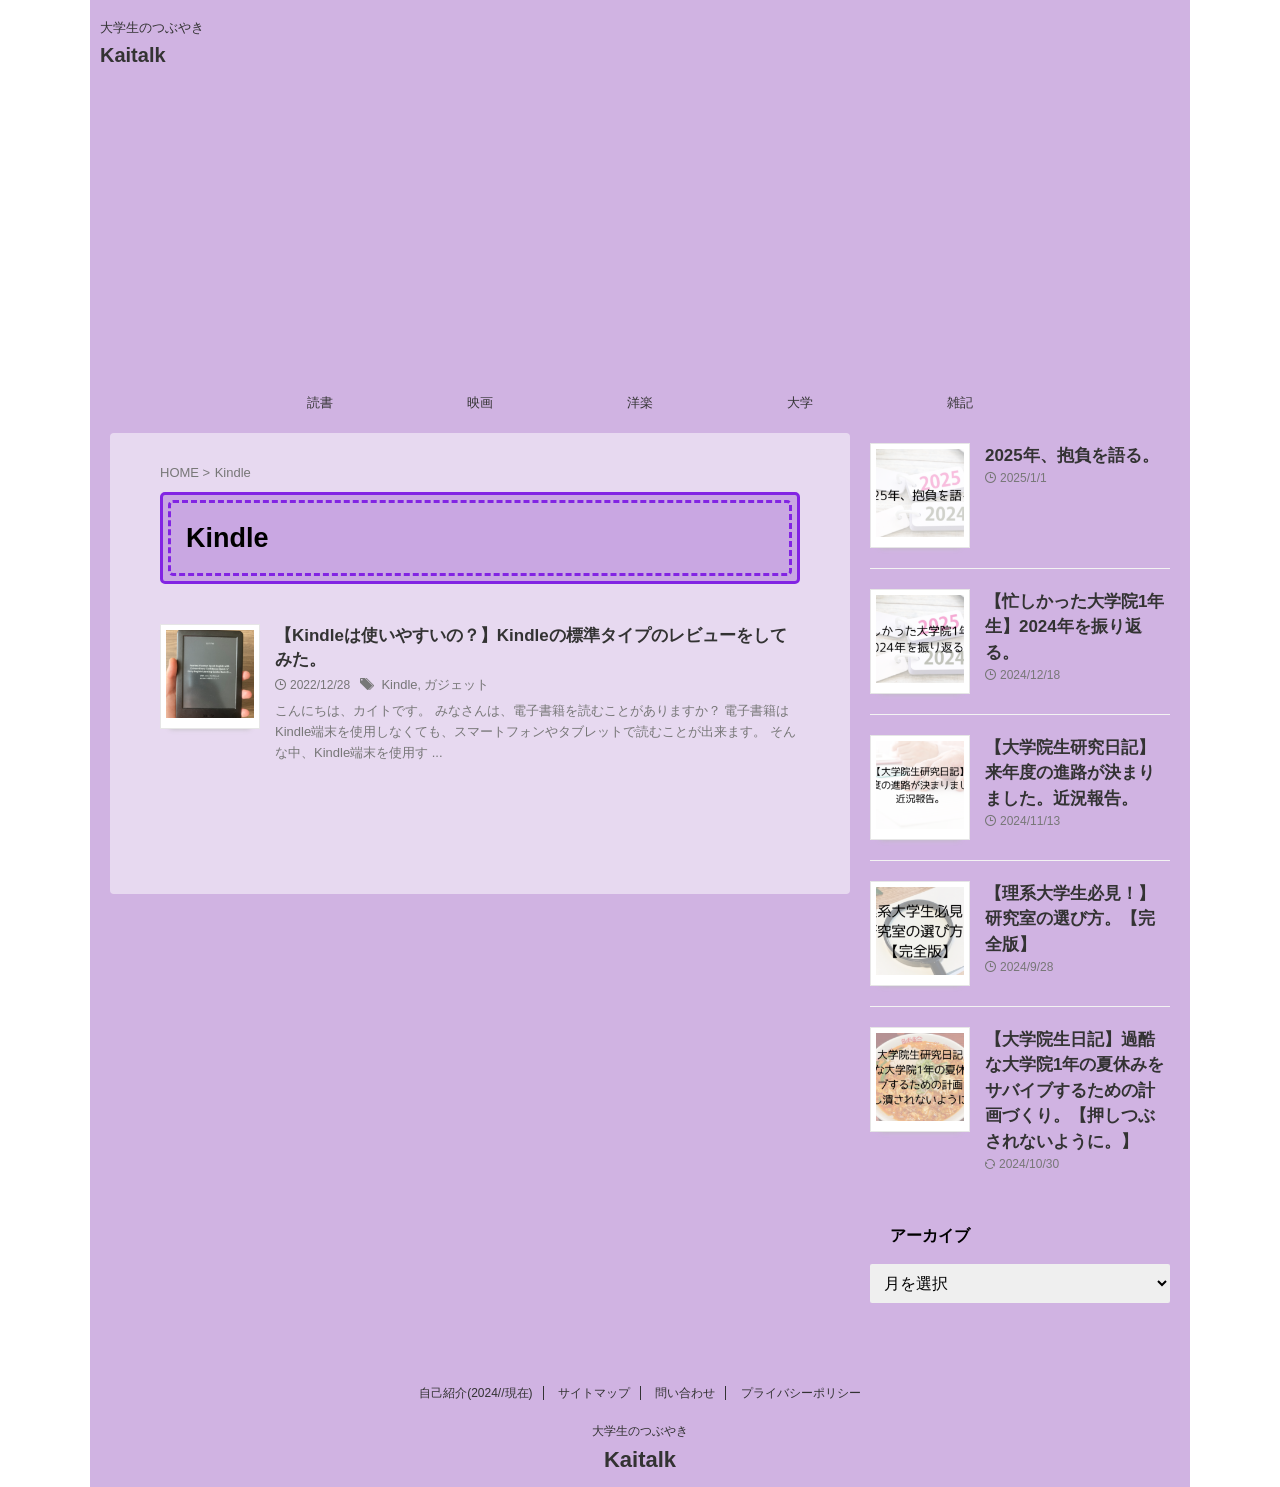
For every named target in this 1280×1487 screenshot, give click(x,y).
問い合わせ (685, 1356)
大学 (800, 402)
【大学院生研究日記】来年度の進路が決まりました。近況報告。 (1076, 768)
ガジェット (451, 689)
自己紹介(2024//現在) (475, 1356)
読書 (320, 402)
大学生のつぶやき (640, 1394)
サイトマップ (594, 1356)
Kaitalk (133, 55)
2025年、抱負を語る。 (1057, 454)
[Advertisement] (640, 233)
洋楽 (640, 402)
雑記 (960, 402)
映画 (480, 402)
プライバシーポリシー (801, 1356)
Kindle (397, 689)
